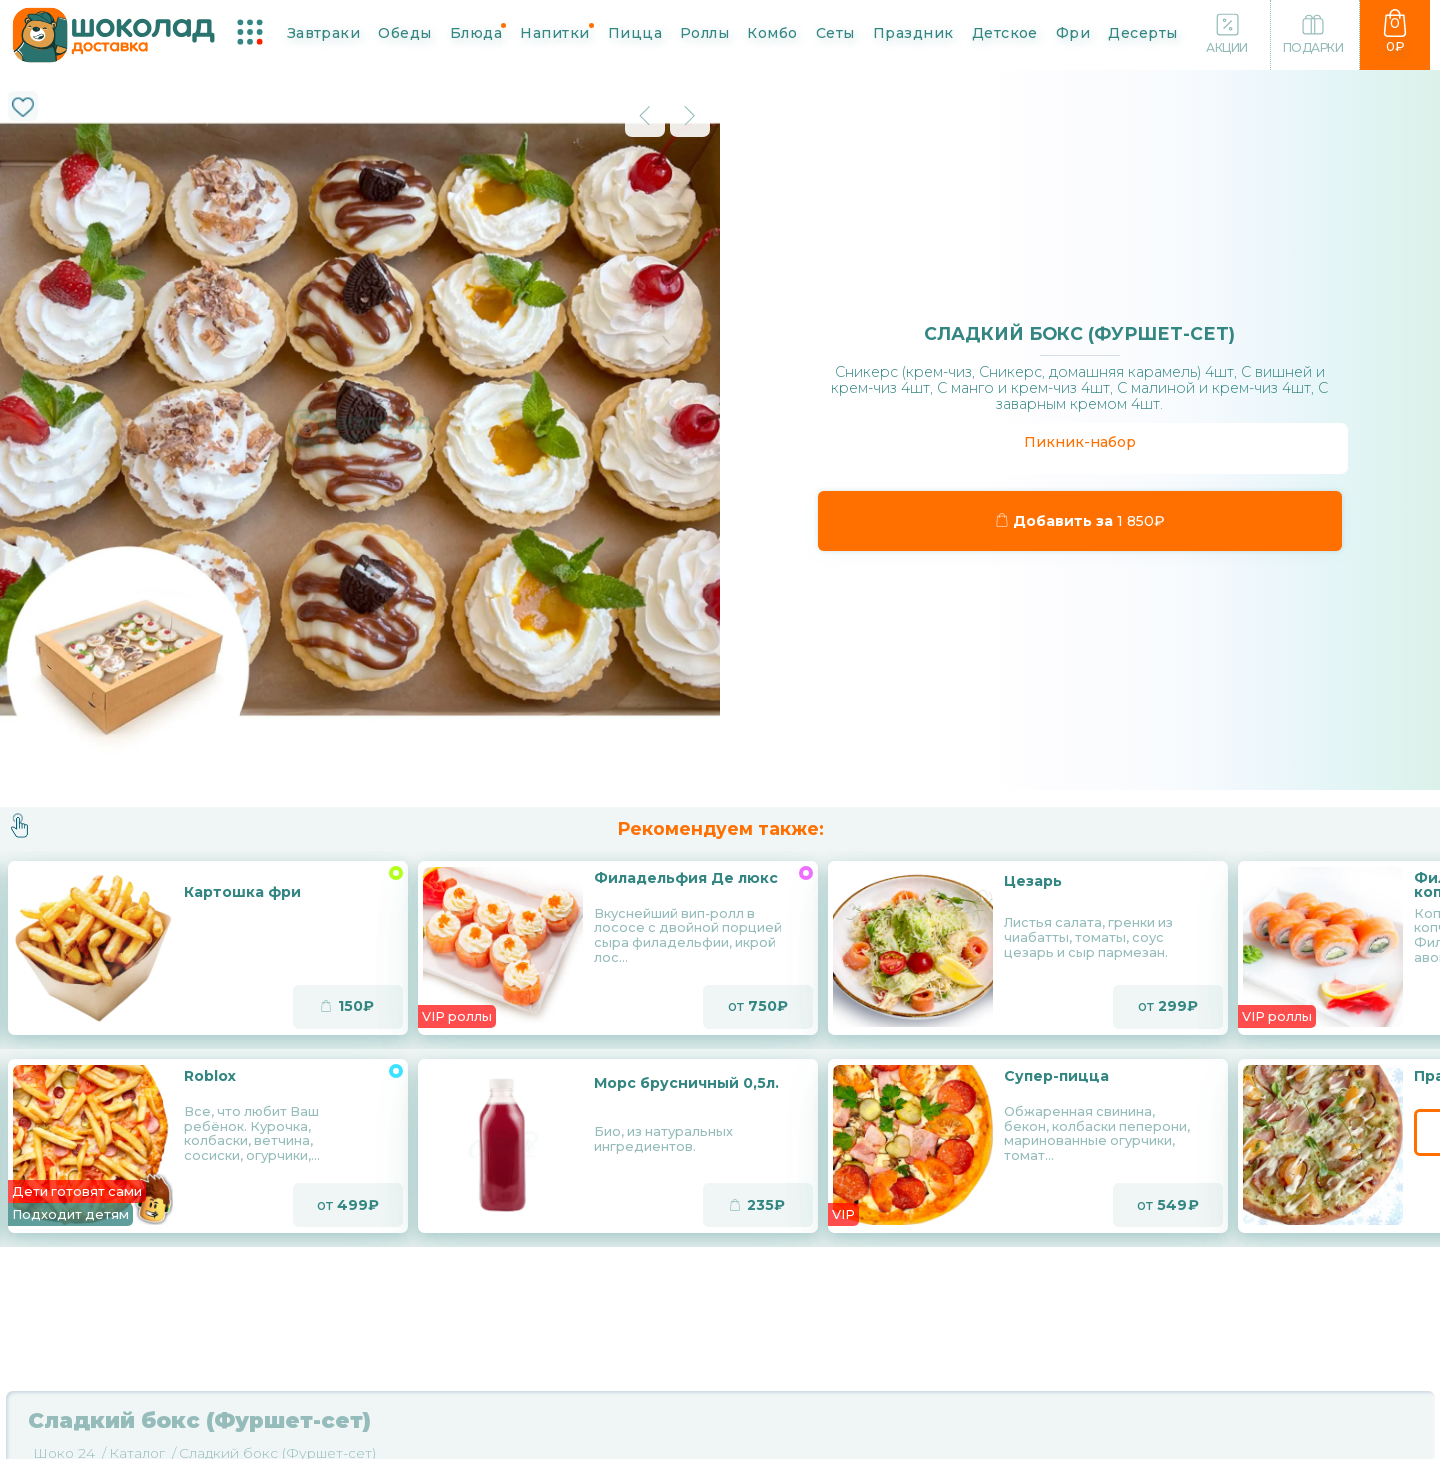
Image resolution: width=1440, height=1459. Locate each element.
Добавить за (1080, 521)
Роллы (704, 32)
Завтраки (324, 32)
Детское (1005, 32)
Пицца (635, 32)
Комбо (772, 32)
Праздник (913, 32)
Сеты (835, 32)
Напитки (554, 32)
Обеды (404, 32)
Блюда (476, 32)
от (758, 1007)
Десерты (1142, 32)
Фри (1073, 32)
